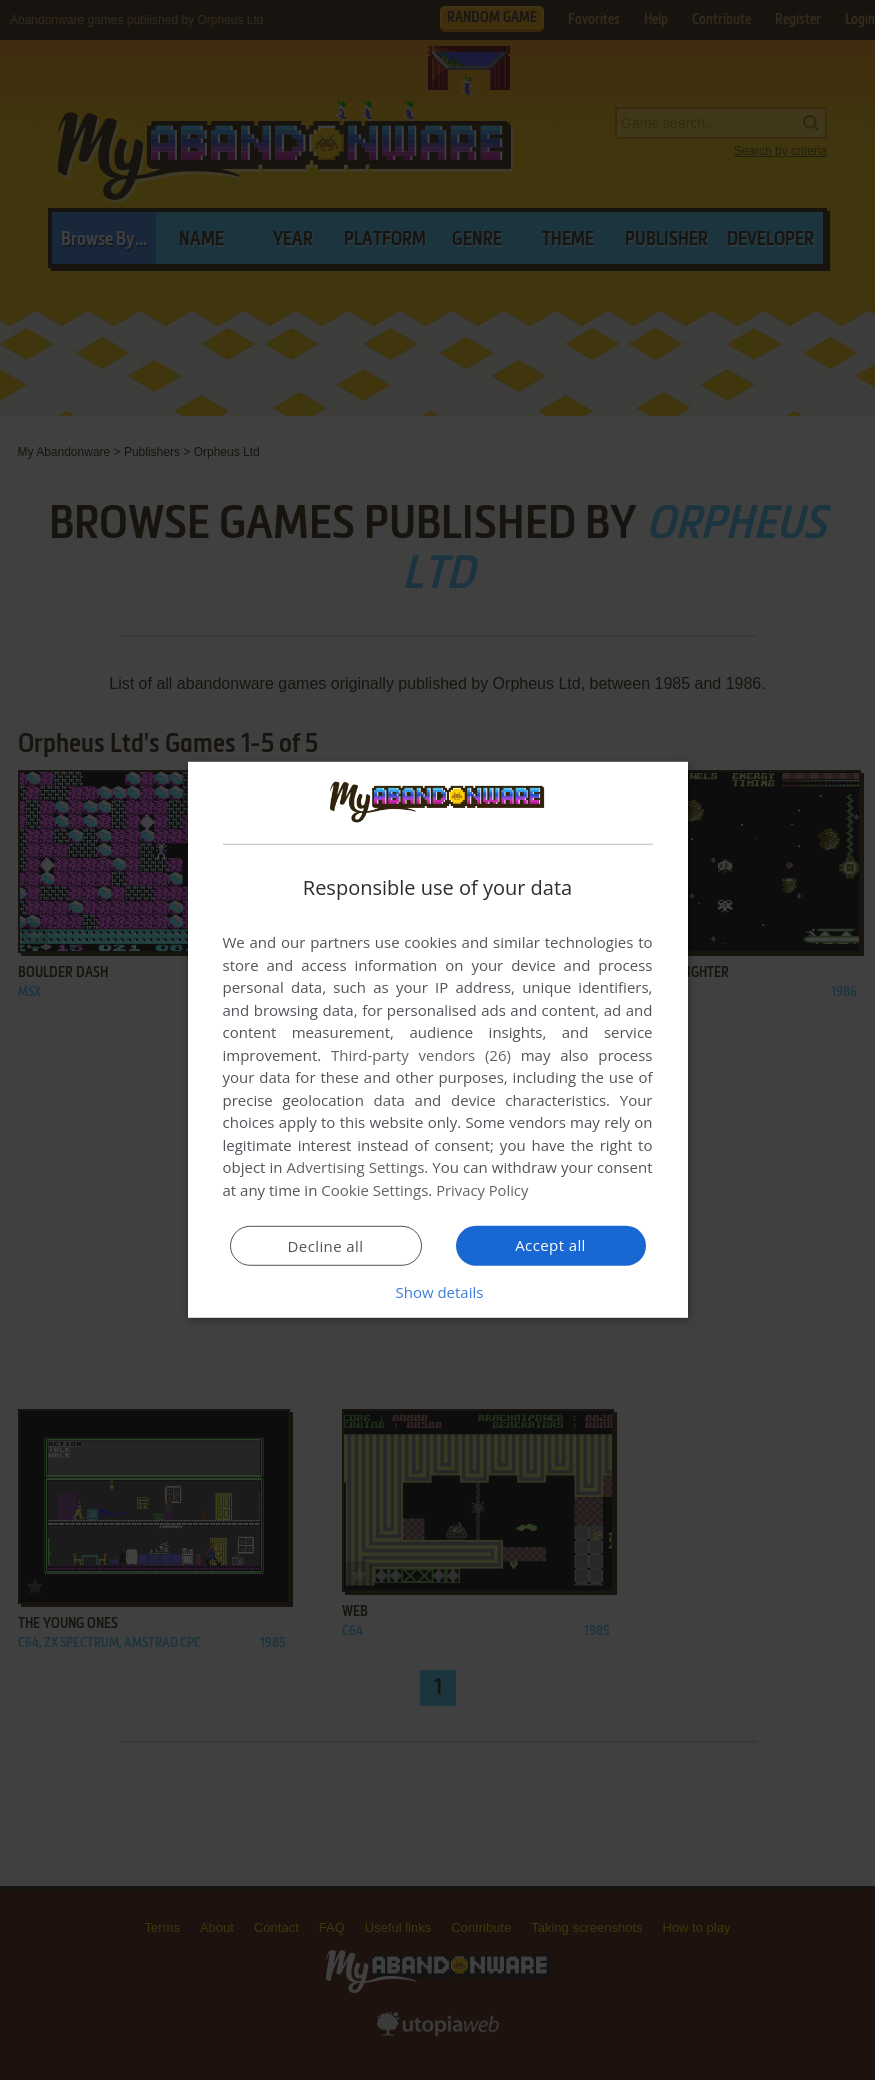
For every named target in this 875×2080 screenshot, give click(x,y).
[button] (438, 1292)
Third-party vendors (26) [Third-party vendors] (421, 1055)
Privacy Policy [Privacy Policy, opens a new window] (483, 1190)
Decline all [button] (326, 1246)
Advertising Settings (356, 1167)
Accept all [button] (550, 1245)
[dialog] (438, 1040)
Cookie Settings (374, 1190)
